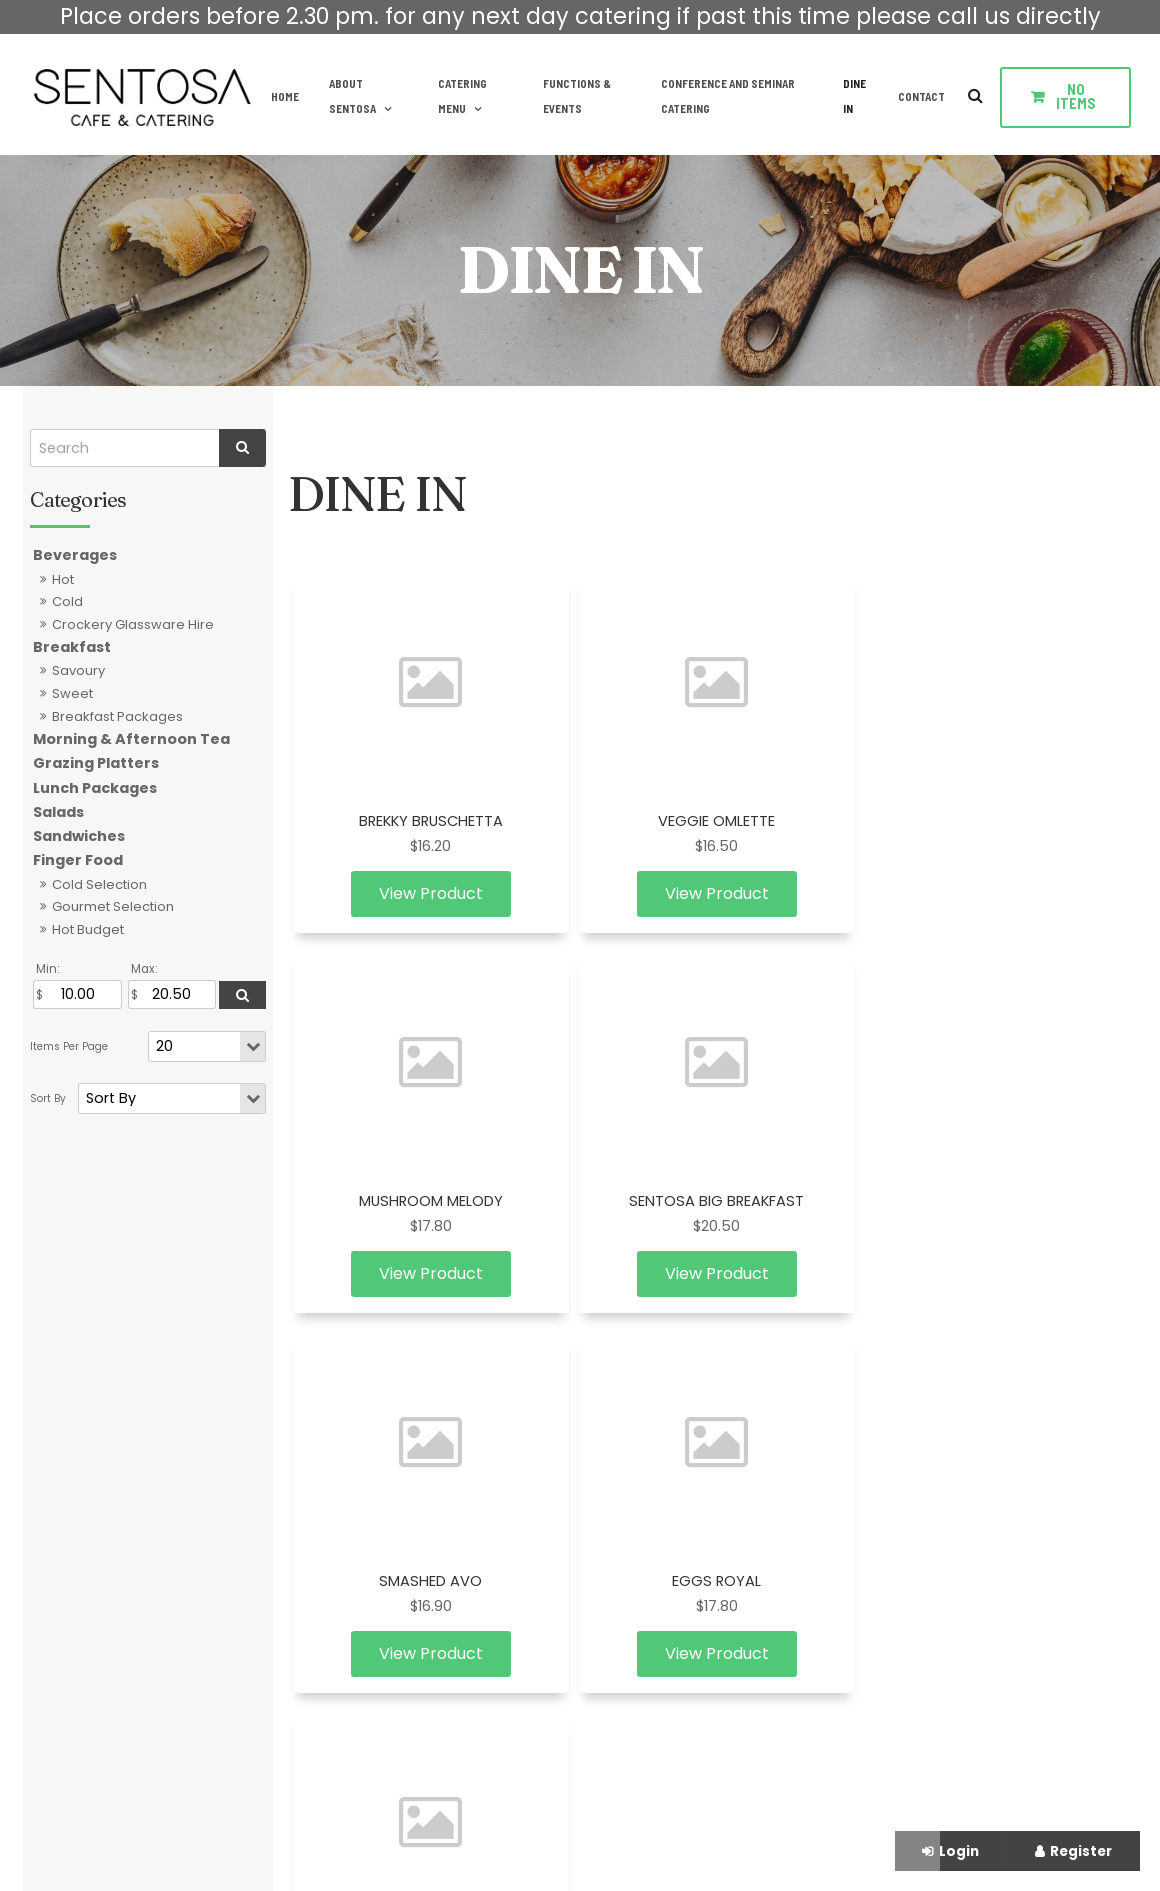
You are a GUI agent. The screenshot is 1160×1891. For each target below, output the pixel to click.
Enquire (933, 1486)
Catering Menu (456, 95)
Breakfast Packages (117, 716)
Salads (58, 812)
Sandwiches (79, 836)
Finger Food (78, 860)
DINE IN (853, 95)
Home (278, 95)
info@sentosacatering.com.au (1003, 1451)
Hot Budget (88, 929)
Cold (67, 601)
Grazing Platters (96, 763)
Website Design (532, 1836)
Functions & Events (572, 95)
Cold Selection (99, 884)
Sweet (72, 693)
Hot (63, 579)
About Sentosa (345, 95)
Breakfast (72, 647)
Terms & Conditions (378, 1531)
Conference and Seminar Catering (725, 95)
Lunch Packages (95, 788)
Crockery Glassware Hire (133, 624)
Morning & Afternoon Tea (131, 739)
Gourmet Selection (113, 906)
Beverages (75, 555)
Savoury (78, 670)
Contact (921, 95)
